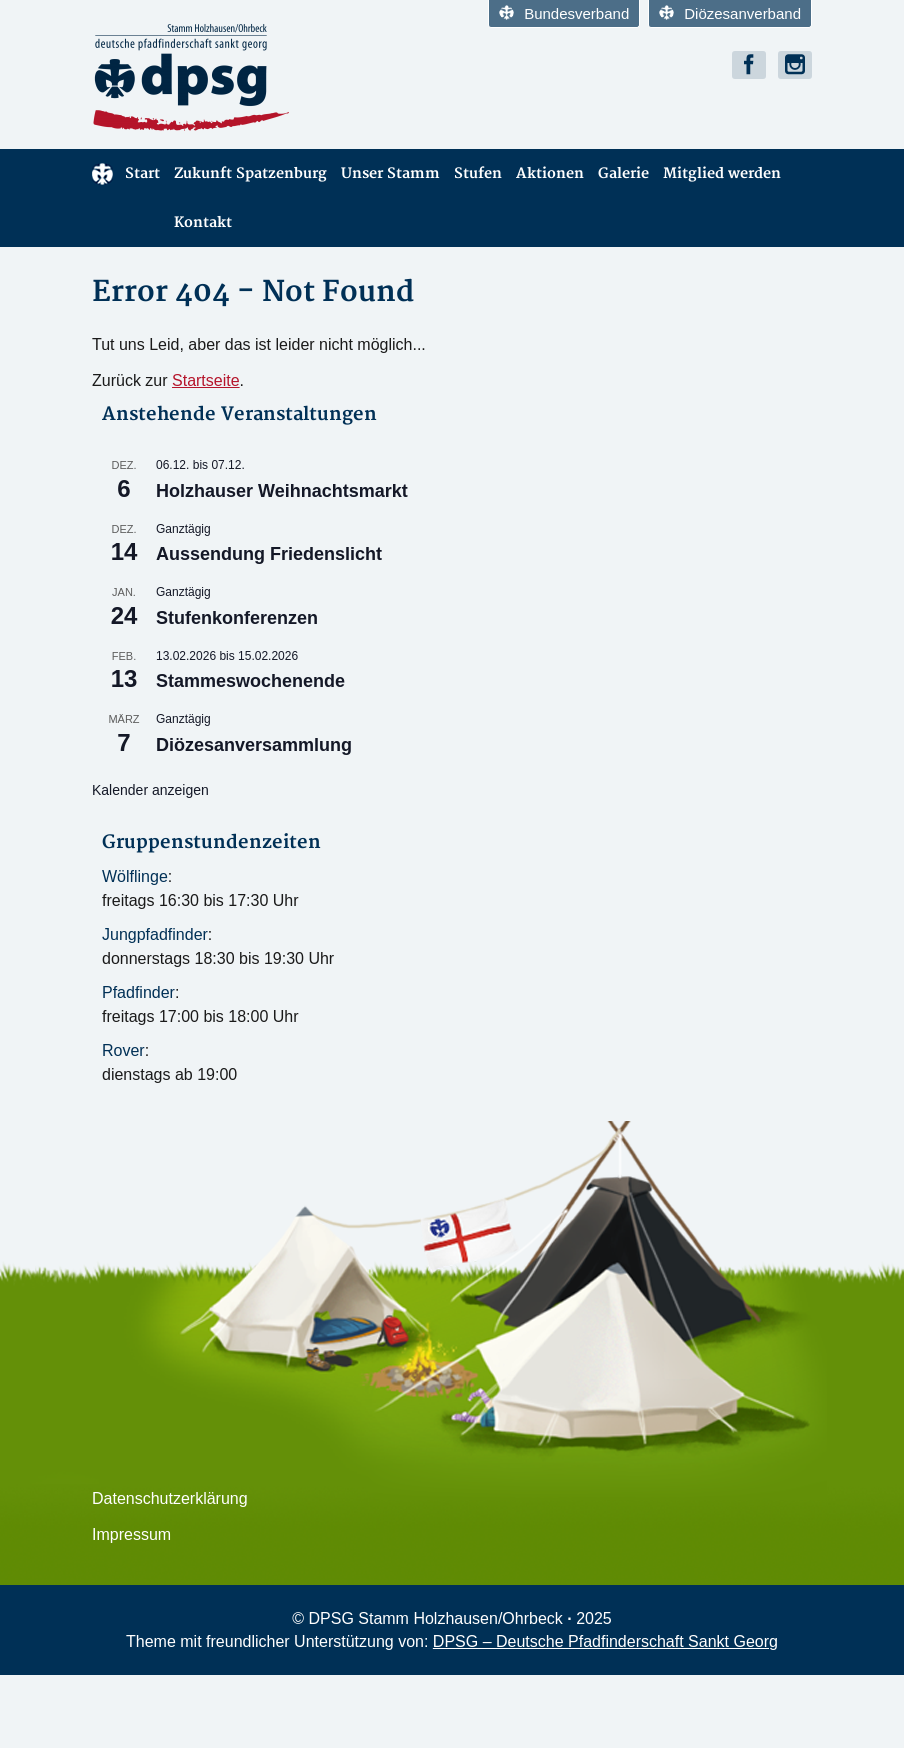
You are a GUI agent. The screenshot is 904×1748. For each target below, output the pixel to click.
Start (126, 174)
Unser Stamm (390, 173)
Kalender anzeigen (150, 790)
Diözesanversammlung (254, 745)
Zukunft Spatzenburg (250, 173)
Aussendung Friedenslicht (269, 554)
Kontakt (203, 222)
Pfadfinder (138, 992)
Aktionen (550, 173)
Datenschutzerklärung (170, 1498)
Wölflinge (135, 876)
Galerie (623, 173)
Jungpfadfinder (155, 934)
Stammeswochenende (250, 681)
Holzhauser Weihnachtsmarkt (282, 491)
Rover (123, 1050)
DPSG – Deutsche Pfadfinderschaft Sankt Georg (605, 1641)
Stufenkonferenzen (237, 618)
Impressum (131, 1534)
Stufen (478, 173)
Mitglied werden (722, 173)
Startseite (206, 380)
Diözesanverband (730, 13)
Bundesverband (564, 13)
